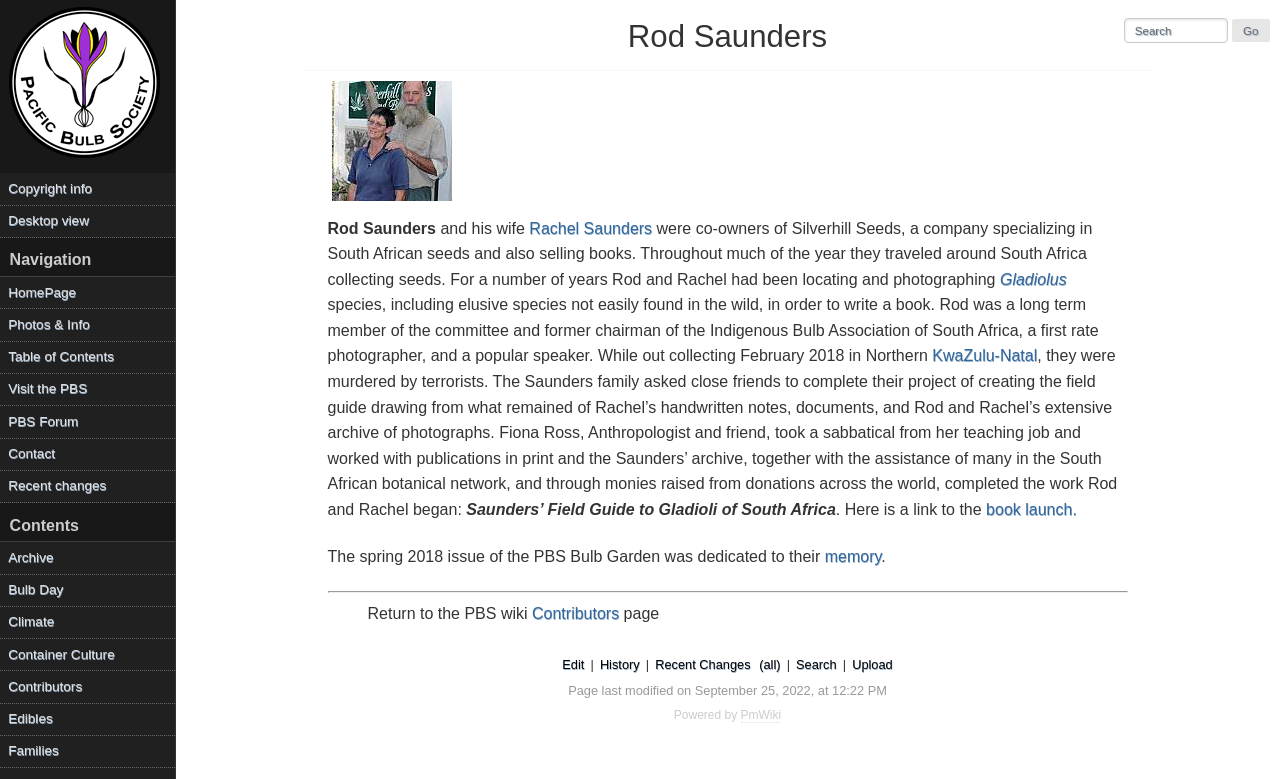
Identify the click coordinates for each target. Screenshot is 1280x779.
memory (853, 556)
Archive (30, 557)
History (620, 664)
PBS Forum (43, 421)
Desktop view (48, 220)
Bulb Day (35, 589)
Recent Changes (702, 664)
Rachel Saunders (590, 228)
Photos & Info (49, 324)
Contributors (575, 613)
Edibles (30, 718)
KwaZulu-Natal (984, 355)
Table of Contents (61, 356)
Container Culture (61, 654)
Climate (31, 621)
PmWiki (761, 715)
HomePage (42, 292)
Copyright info (50, 188)
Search (816, 664)
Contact (31, 453)
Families (33, 750)
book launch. (1031, 509)
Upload (872, 664)
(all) (769, 664)
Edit (573, 664)
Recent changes (57, 485)
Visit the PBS (47, 388)
